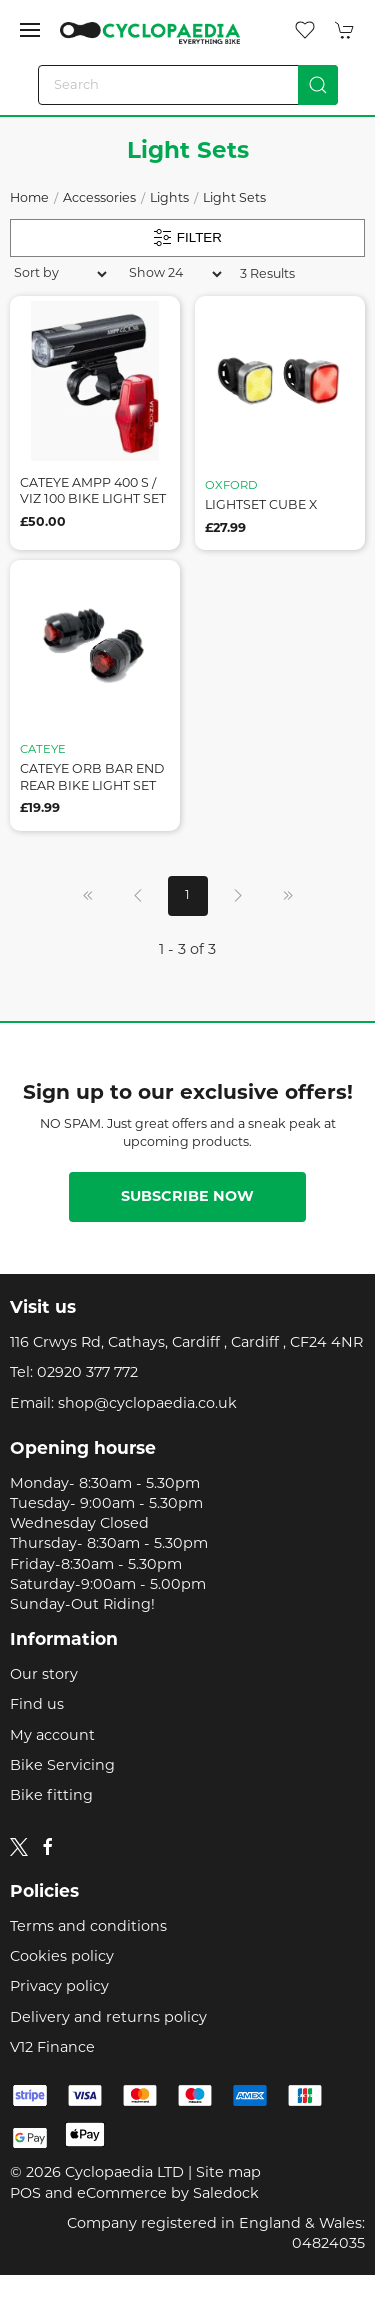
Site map (228, 2173)
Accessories (99, 199)
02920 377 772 (87, 1373)
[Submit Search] (318, 85)
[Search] (188, 85)
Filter (187, 238)
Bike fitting (51, 1796)
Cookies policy (62, 1957)
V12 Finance (52, 2048)
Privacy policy (59, 1987)
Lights (169, 199)
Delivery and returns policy (108, 2018)
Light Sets (234, 199)
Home (29, 199)
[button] (30, 30)
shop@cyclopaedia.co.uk (147, 1404)
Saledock (226, 2194)
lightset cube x (261, 506)
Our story (44, 1675)
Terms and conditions (88, 1927)
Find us (37, 1705)
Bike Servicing (62, 1766)
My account (52, 1736)
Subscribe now (187, 1197)
